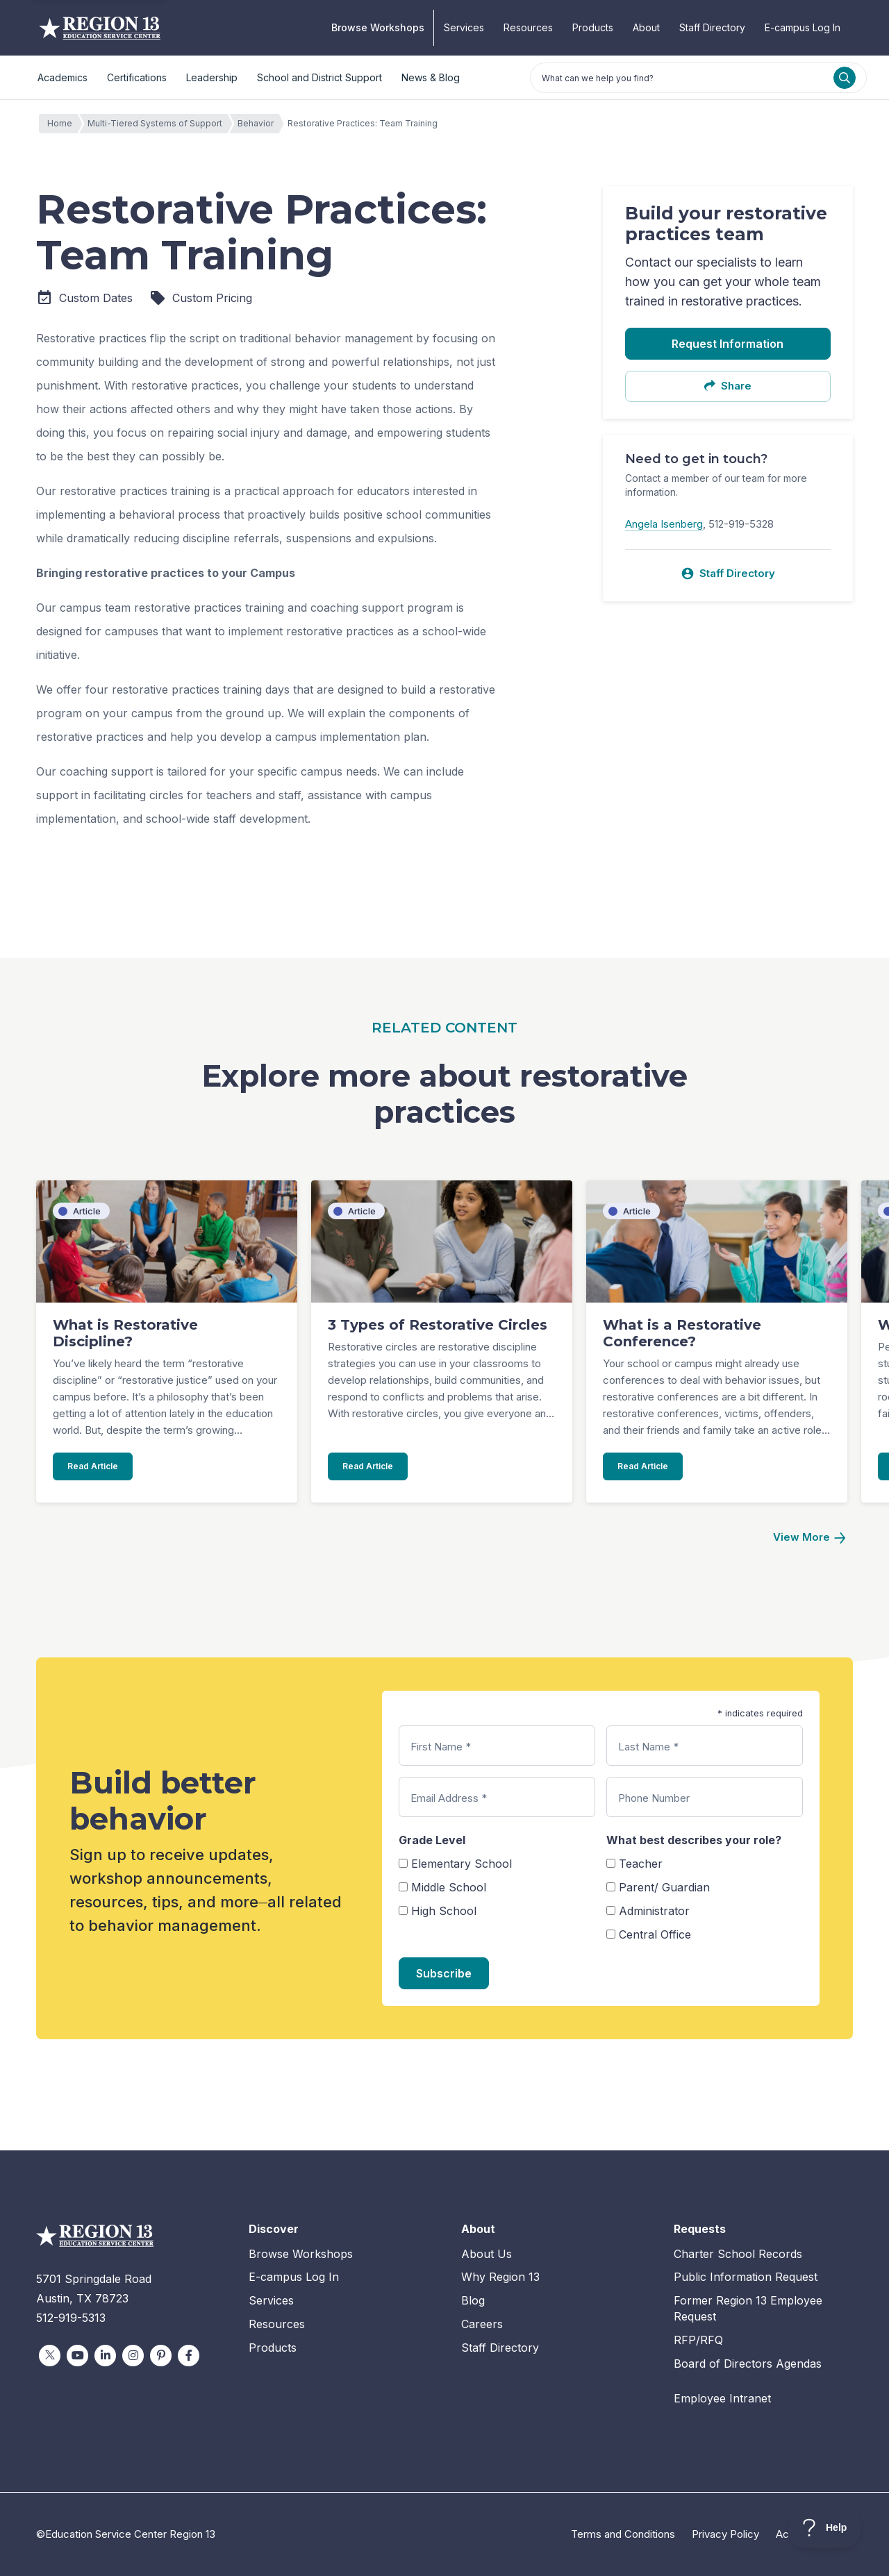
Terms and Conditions (623, 2534)
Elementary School (461, 1864)
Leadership (212, 77)
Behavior (259, 123)
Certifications (137, 77)
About (646, 27)
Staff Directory (712, 27)
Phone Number (654, 1798)
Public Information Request (745, 2277)
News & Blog (430, 77)
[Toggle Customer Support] (824, 2527)
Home (63, 123)
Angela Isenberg (664, 523)
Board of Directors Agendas (748, 2363)
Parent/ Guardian (664, 1887)
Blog (473, 2300)
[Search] (844, 78)
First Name (440, 1746)
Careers (482, 2324)
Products (592, 27)
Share (727, 385)
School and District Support (319, 77)
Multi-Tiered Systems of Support (158, 123)
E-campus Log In (802, 27)
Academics (63, 77)
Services (464, 27)
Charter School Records (738, 2254)
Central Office (655, 1934)
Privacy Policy (725, 2534)
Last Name (648, 1746)
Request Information (727, 344)
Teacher (641, 1864)
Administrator (654, 1911)
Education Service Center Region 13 (99, 28)
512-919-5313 (71, 2318)
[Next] (809, 1537)
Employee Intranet (722, 2398)
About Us (486, 2254)
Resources (528, 27)
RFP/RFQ (698, 2340)
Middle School (448, 1887)
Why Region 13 (500, 2277)
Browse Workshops (377, 27)
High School (443, 1911)
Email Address (448, 1798)
